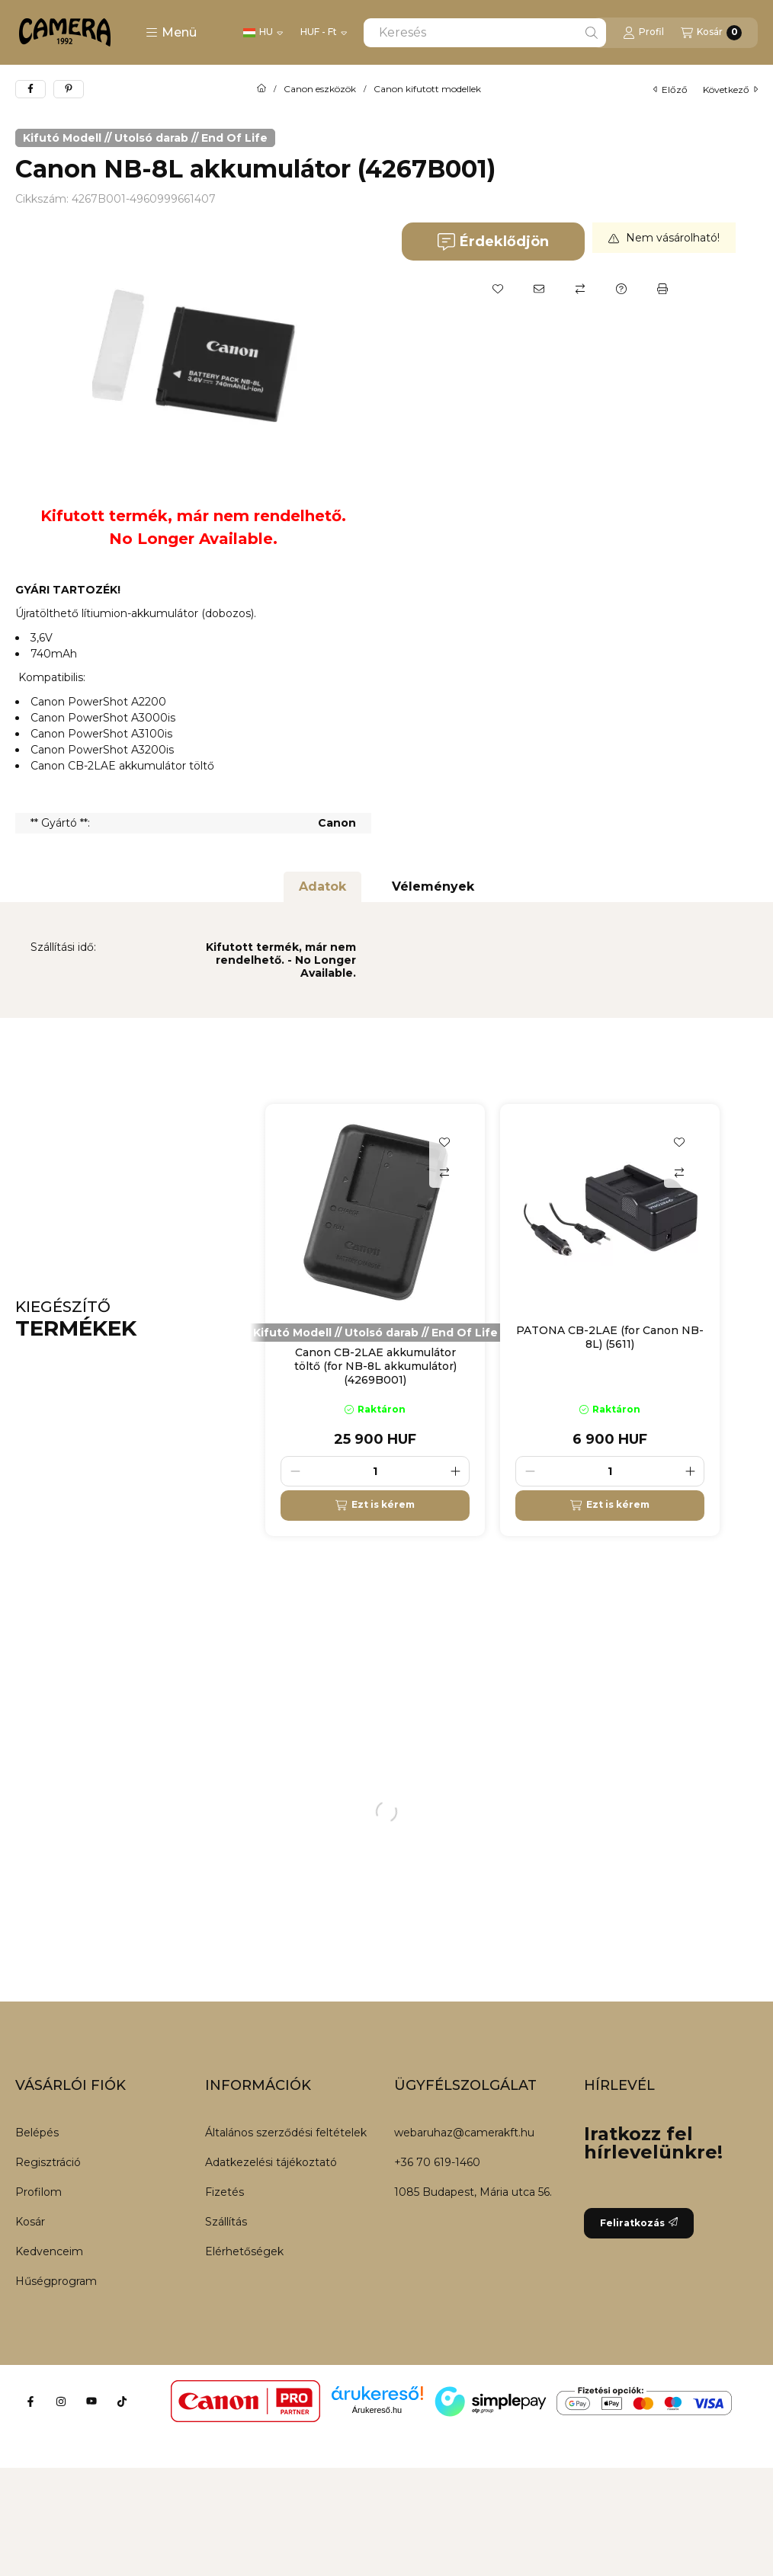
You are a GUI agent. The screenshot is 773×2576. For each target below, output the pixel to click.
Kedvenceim (49, 2251)
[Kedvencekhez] (498, 289)
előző (670, 89)
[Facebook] (30, 2401)
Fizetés (224, 2192)
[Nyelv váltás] (263, 33)
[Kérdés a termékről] (621, 289)
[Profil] (643, 33)
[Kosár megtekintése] (711, 33)
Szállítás (226, 2222)
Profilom (38, 2192)
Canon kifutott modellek (427, 89)
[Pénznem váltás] (324, 33)
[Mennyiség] (375, 1471)
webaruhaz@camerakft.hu (464, 2132)
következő (730, 89)
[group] (511, 1320)
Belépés (37, 2132)
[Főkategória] (261, 89)
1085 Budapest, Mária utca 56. (473, 2192)
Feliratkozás (639, 2223)
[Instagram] (61, 2401)
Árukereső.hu (377, 2409)
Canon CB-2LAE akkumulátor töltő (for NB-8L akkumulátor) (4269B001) (375, 1366)
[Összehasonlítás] (580, 289)
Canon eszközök (320, 89)
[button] (171, 33)
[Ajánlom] (539, 289)
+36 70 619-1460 (437, 2162)
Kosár (30, 2222)
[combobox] (485, 33)
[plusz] (455, 1471)
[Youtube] (91, 2401)
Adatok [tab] (322, 886)
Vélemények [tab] (433, 886)
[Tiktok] (122, 2401)
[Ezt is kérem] (375, 1505)
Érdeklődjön (493, 242)
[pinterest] (68, 89)
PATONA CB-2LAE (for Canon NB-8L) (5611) (610, 1337)
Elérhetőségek (244, 2251)
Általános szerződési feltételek (286, 2132)
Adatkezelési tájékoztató (271, 2162)
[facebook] (30, 89)
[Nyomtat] (662, 289)
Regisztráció (48, 2162)
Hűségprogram (56, 2281)
